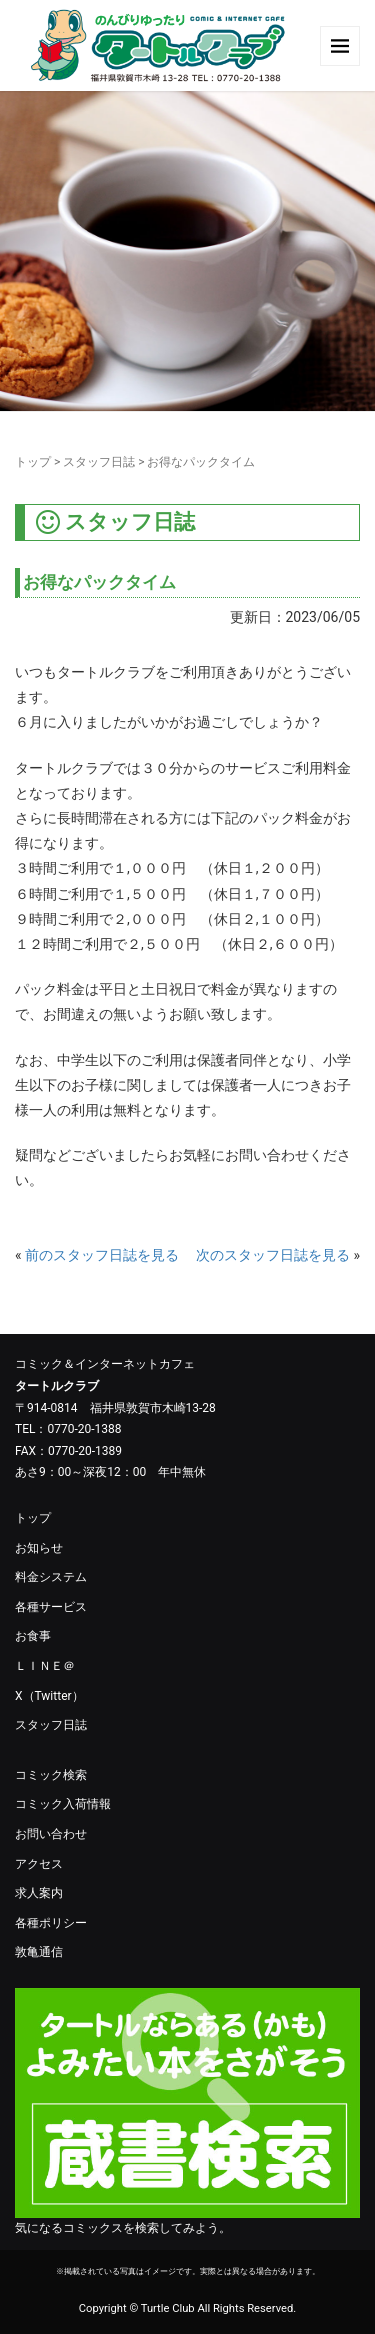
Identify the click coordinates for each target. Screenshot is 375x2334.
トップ (33, 462)
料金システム (51, 1577)
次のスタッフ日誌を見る (273, 1255)
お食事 (33, 1636)
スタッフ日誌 (99, 462)
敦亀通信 (39, 1952)
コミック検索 (51, 1775)
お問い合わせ (51, 1834)
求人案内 (39, 1893)
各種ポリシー (51, 1923)
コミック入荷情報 (63, 1804)
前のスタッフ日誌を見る (102, 1255)
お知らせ (39, 1548)
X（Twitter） (49, 1696)
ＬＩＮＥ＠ (45, 1666)
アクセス (39, 1864)
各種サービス (51, 1607)
